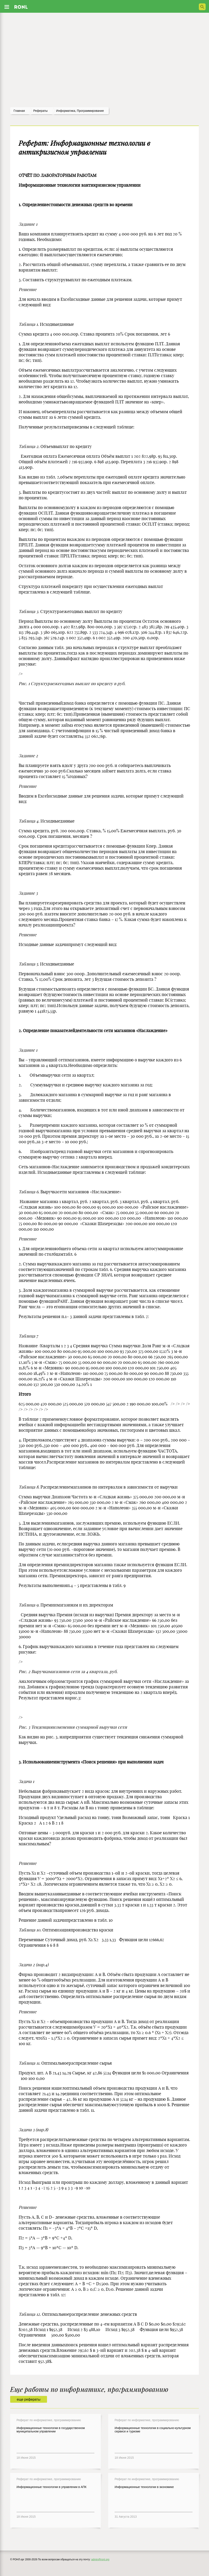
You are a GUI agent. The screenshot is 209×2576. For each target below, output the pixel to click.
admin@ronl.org (100, 2559)
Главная (19, 110)
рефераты (40, 110)
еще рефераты (28, 2399)
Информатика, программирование (80, 110)
